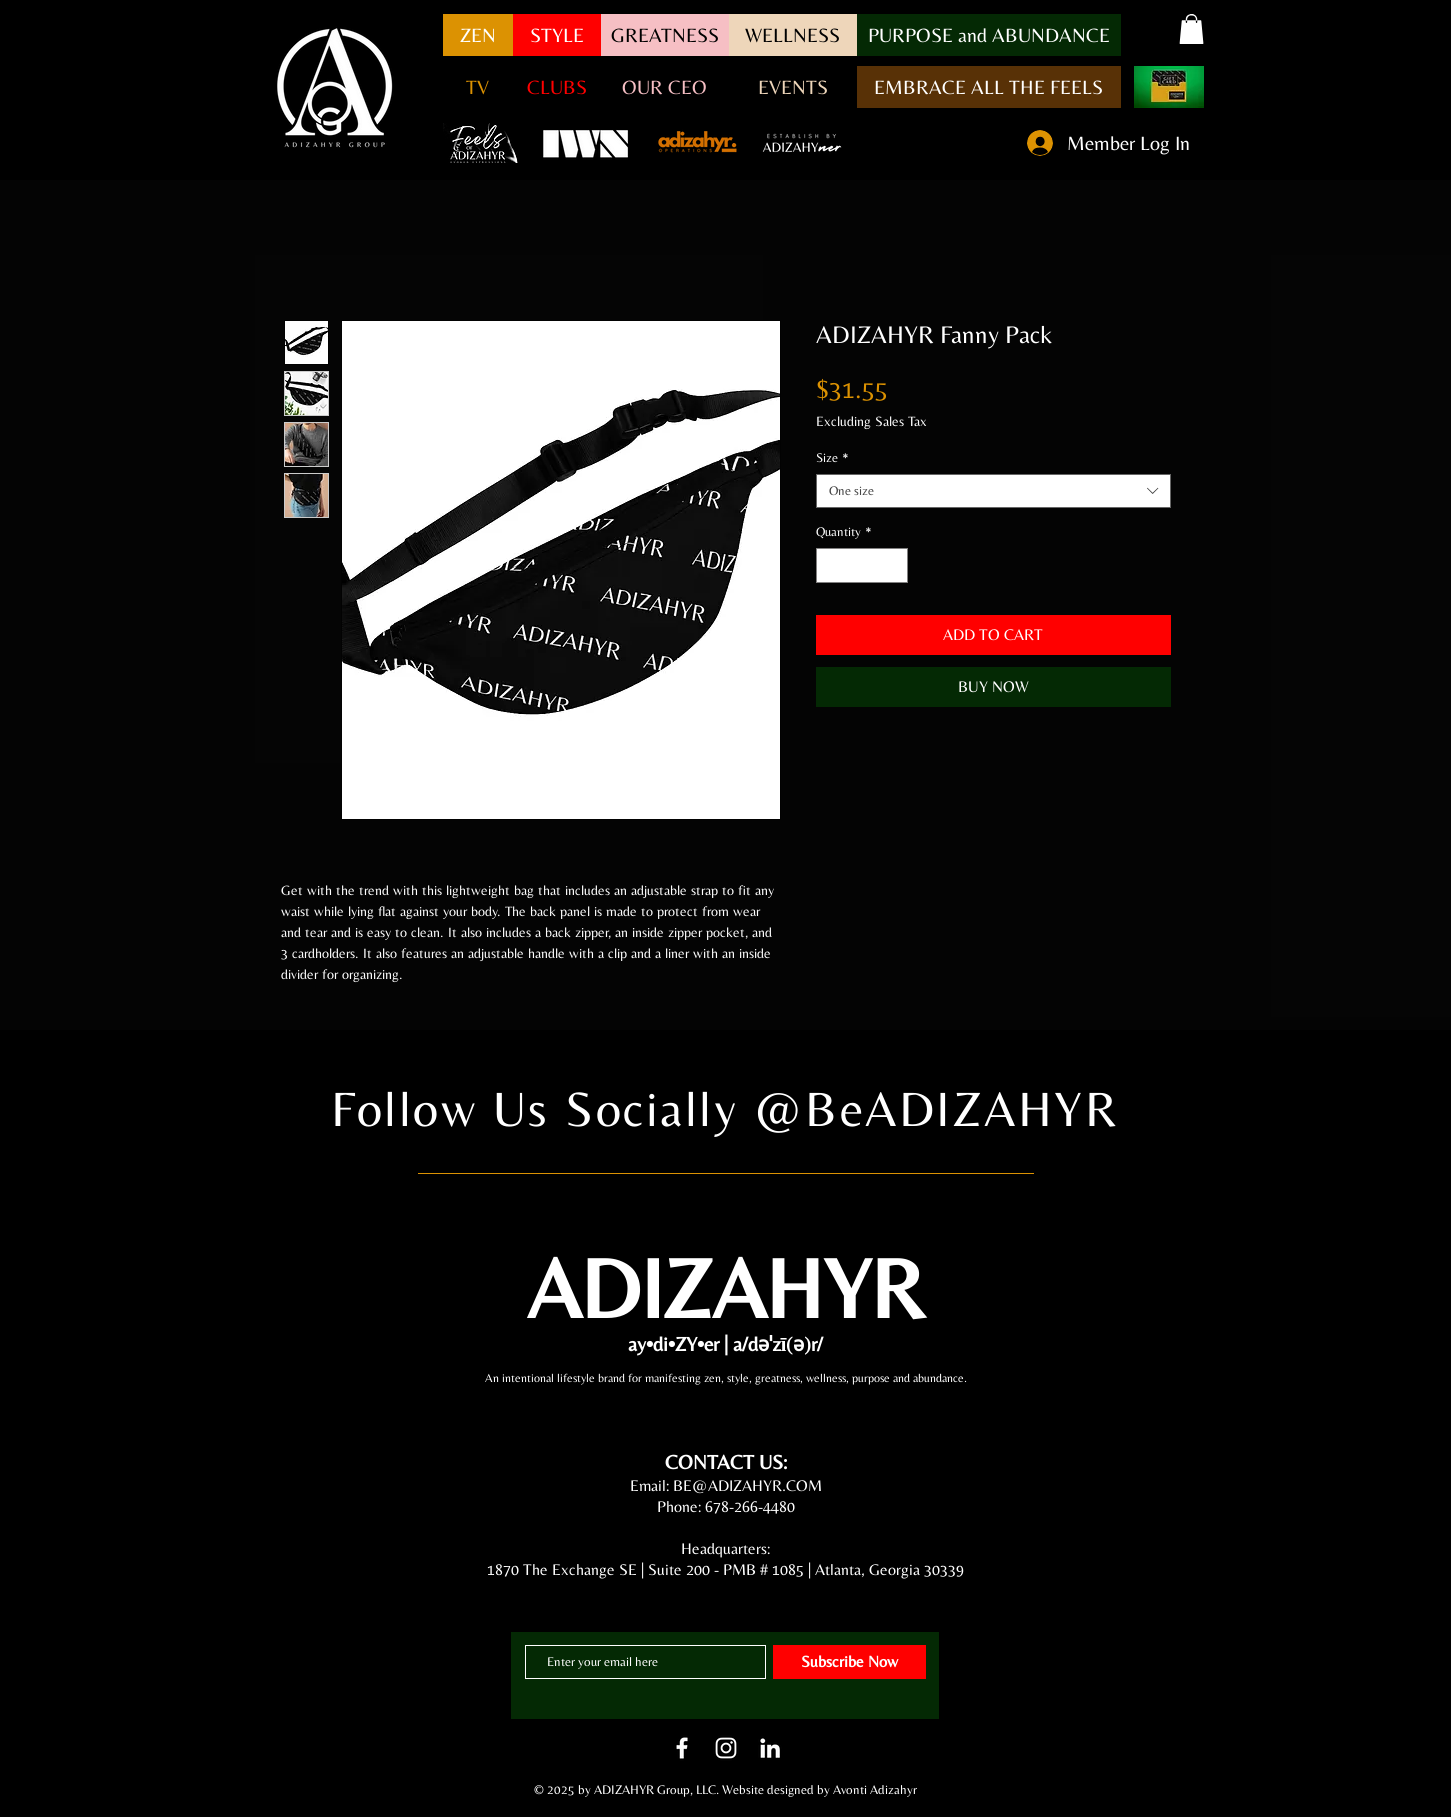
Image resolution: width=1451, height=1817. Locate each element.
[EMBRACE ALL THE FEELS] (989, 87)
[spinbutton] (861, 566)
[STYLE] (557, 35)
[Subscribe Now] (849, 1662)
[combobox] (993, 491)
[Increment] (893, 566)
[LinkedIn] (770, 1748)
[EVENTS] (793, 87)
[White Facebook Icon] (682, 1748)
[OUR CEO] (665, 87)
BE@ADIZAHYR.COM (747, 1485)
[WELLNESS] (793, 35)
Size (832, 457)
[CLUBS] (557, 87)
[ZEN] (478, 35)
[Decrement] (831, 566)
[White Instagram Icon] (726, 1748)
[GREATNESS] (665, 35)
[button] (989, 35)
